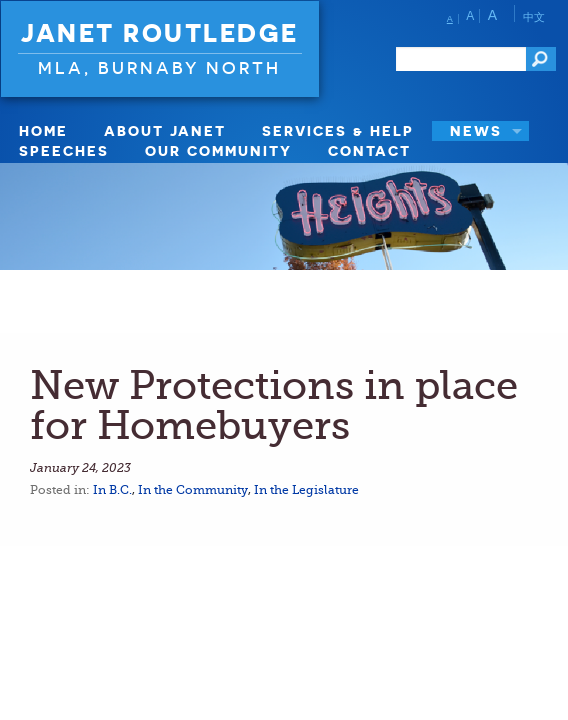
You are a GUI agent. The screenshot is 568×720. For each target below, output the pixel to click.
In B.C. (112, 490)
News (476, 130)
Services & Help (338, 130)
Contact (369, 150)
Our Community (218, 150)
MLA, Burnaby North (159, 67)
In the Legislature (306, 490)
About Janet (165, 130)
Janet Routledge (160, 33)
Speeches (64, 150)
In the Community (193, 490)
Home (43, 130)
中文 (534, 17)
